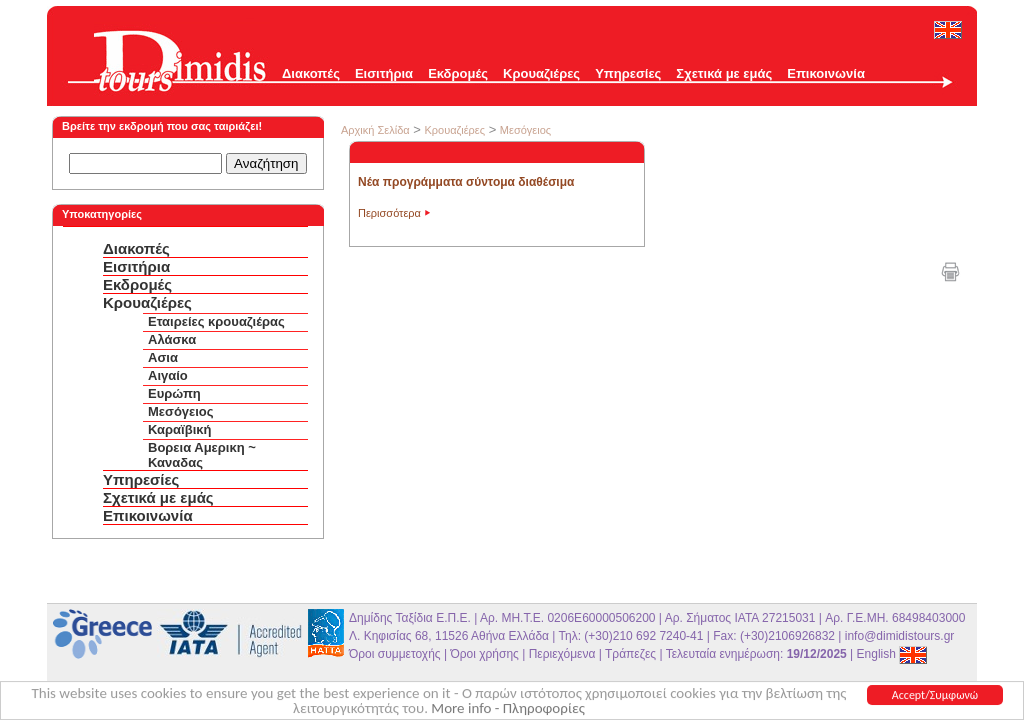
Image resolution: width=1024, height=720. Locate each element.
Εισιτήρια (384, 73)
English (892, 654)
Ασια (163, 357)
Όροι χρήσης (484, 654)
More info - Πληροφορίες (508, 709)
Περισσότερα (389, 213)
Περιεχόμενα (562, 654)
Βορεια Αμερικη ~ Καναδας (202, 455)
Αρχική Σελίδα (375, 130)
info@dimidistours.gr (900, 636)
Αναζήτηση (266, 163)
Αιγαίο (168, 375)
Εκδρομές (458, 73)
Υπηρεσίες (628, 73)
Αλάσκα (172, 339)
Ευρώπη (174, 393)
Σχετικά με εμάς (724, 73)
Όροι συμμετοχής (395, 654)
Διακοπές (311, 73)
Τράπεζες (630, 654)
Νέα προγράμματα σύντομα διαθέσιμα (466, 182)
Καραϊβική (179, 429)
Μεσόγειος (181, 411)
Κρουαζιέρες (541, 73)
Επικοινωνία (826, 73)
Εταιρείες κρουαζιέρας (216, 321)
